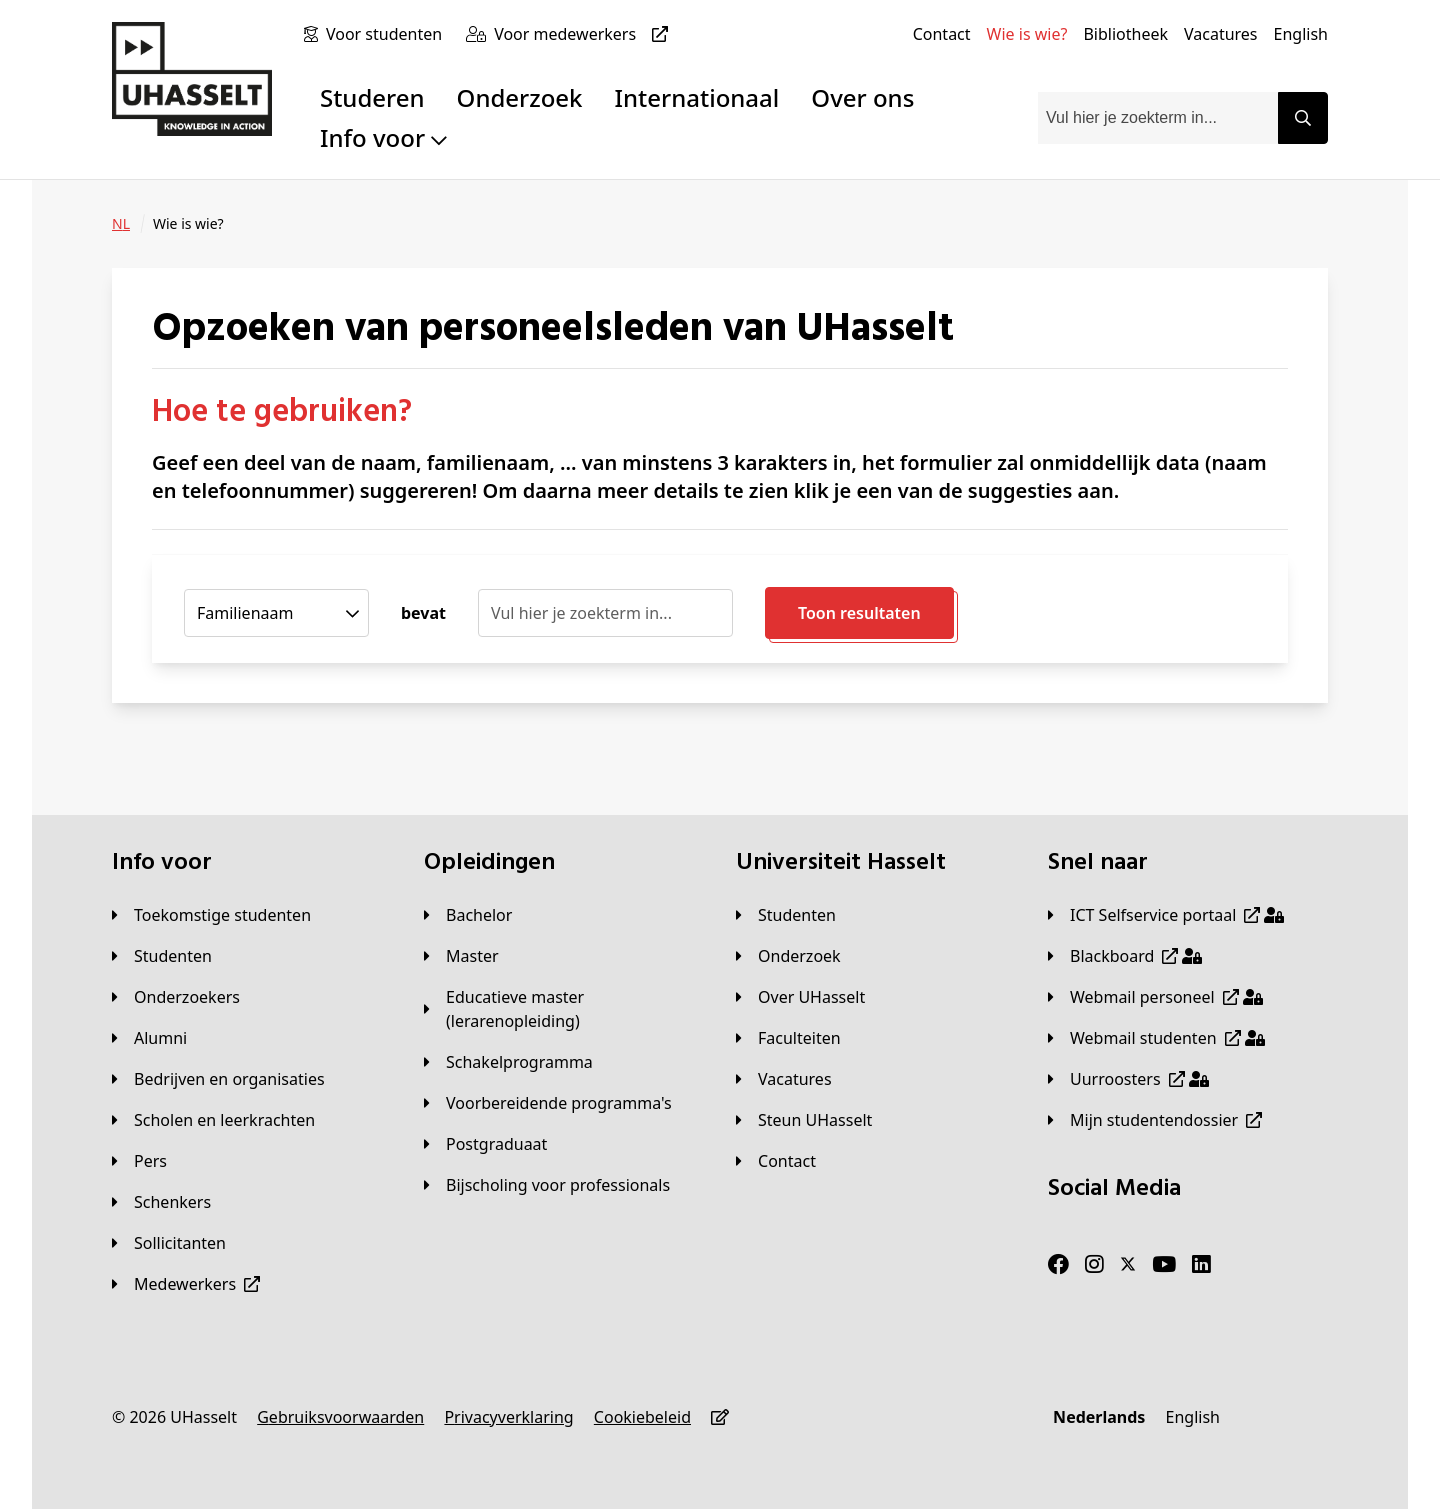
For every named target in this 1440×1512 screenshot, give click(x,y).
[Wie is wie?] (1027, 34)
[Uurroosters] (1128, 1079)
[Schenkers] (161, 1202)
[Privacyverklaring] (508, 1417)
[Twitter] (1128, 1265)
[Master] (461, 956)
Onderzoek (520, 97)
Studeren (372, 97)
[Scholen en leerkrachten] (213, 1120)
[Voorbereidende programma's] (548, 1103)
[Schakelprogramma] (508, 1062)
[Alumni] (149, 1038)
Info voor (383, 137)
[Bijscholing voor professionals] (547, 1185)
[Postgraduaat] (485, 1144)
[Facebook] (1058, 1265)
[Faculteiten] (788, 1038)
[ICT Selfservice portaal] (1166, 915)
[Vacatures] (1221, 34)
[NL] (121, 224)
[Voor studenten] (388, 34)
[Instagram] (1094, 1265)
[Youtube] (1164, 1265)
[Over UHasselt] (800, 997)
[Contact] (942, 34)
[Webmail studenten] (1156, 1038)
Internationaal (697, 97)
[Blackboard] (1125, 956)
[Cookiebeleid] (642, 1417)
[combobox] (1158, 118)
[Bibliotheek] (1125, 34)
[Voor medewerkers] (585, 34)
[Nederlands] (1099, 1417)
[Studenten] (162, 956)
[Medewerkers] (186, 1284)
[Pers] (139, 1161)
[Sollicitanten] (169, 1243)
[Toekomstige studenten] (211, 915)
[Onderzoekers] (176, 997)
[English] (1301, 34)
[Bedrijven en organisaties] (218, 1079)
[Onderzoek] (788, 956)
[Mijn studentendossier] (1155, 1120)
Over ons (862, 97)
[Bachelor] (468, 915)
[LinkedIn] (1201, 1265)
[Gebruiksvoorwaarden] (340, 1417)
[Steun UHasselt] (804, 1120)
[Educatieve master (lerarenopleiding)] (564, 1009)
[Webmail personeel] (1155, 997)
